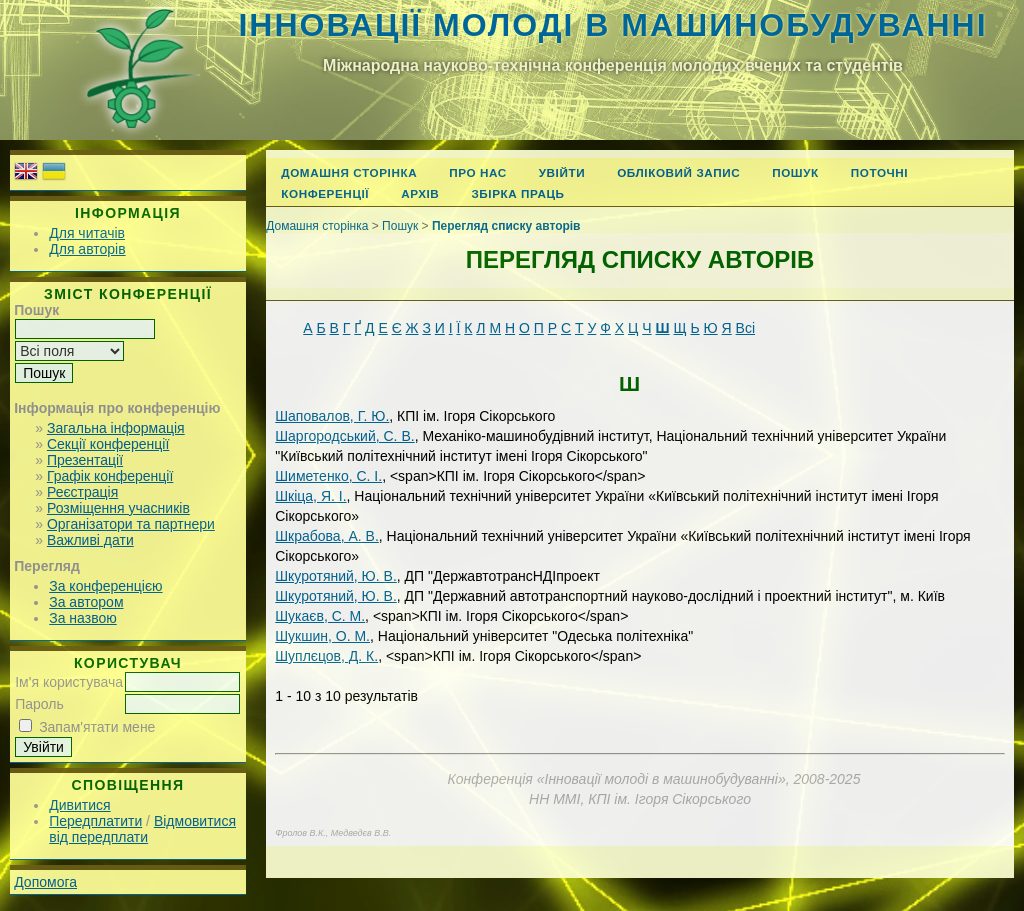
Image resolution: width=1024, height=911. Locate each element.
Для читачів (87, 233)
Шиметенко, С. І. (328, 476)
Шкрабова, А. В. (327, 536)
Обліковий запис (678, 172)
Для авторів (87, 249)
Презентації (85, 460)
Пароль (39, 704)
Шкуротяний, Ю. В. (336, 576)
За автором (86, 602)
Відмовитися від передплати (142, 829)
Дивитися (79, 805)
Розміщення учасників (118, 508)
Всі (745, 328)
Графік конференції (110, 476)
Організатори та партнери (131, 524)
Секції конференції (108, 444)
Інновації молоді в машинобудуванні (612, 25)
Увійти (562, 172)
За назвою (82, 618)
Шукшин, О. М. (322, 636)
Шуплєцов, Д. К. (326, 656)
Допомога (45, 882)
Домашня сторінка (349, 172)
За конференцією (105, 586)
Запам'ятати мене (97, 727)
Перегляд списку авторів (506, 226)
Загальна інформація (116, 428)
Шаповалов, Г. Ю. (332, 416)
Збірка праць (517, 193)
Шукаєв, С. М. (320, 616)
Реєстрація (82, 492)
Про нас (478, 172)
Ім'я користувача (69, 682)
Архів (420, 193)
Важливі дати (90, 540)
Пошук (795, 172)
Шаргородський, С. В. (344, 436)
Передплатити (95, 821)
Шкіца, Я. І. (310, 496)
